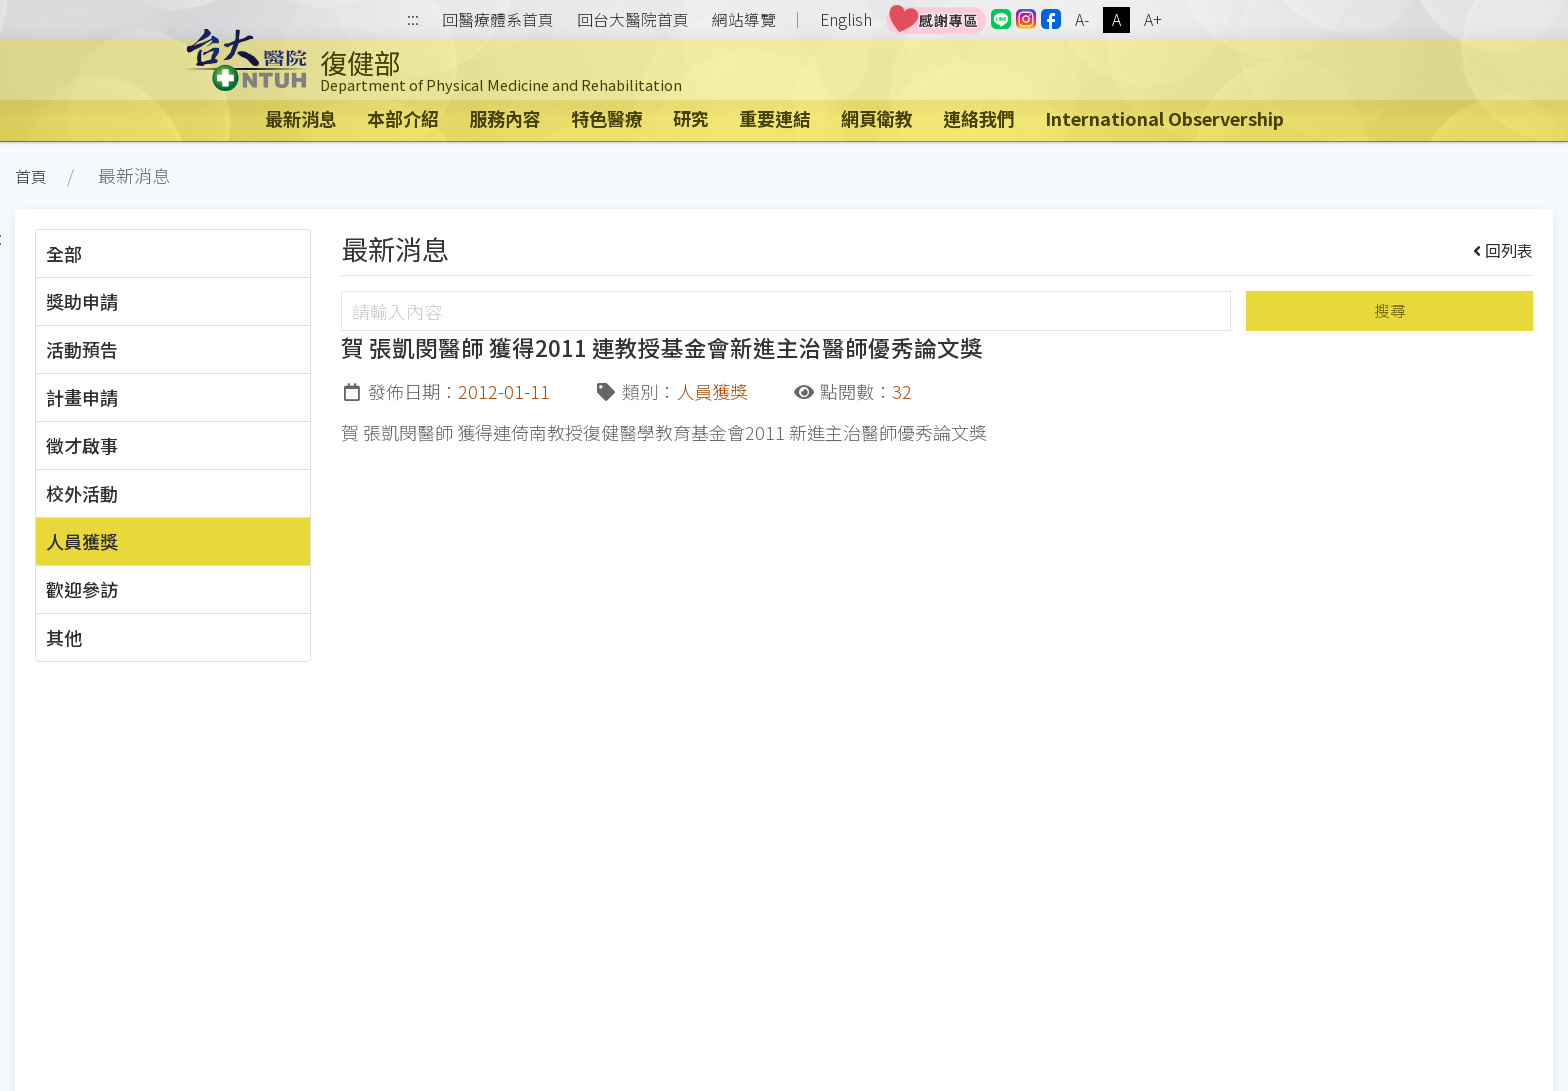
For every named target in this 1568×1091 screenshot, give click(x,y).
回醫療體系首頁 (498, 20)
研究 (691, 118)
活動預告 (82, 349)
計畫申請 (82, 397)
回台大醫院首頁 (633, 20)
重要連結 (775, 118)
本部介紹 (403, 118)
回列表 (1503, 250)
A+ (1153, 19)
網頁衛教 (877, 118)
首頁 (31, 176)
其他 (64, 637)
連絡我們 (979, 118)
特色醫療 (607, 118)
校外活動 (82, 493)
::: (413, 20)
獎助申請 (82, 301)
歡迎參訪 (82, 589)
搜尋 (1390, 310)
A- (1082, 19)
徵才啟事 (82, 445)
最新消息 (301, 118)
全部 (64, 253)
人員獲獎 (82, 541)
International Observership (1164, 118)
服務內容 (505, 118)
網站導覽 (744, 20)
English (846, 19)
